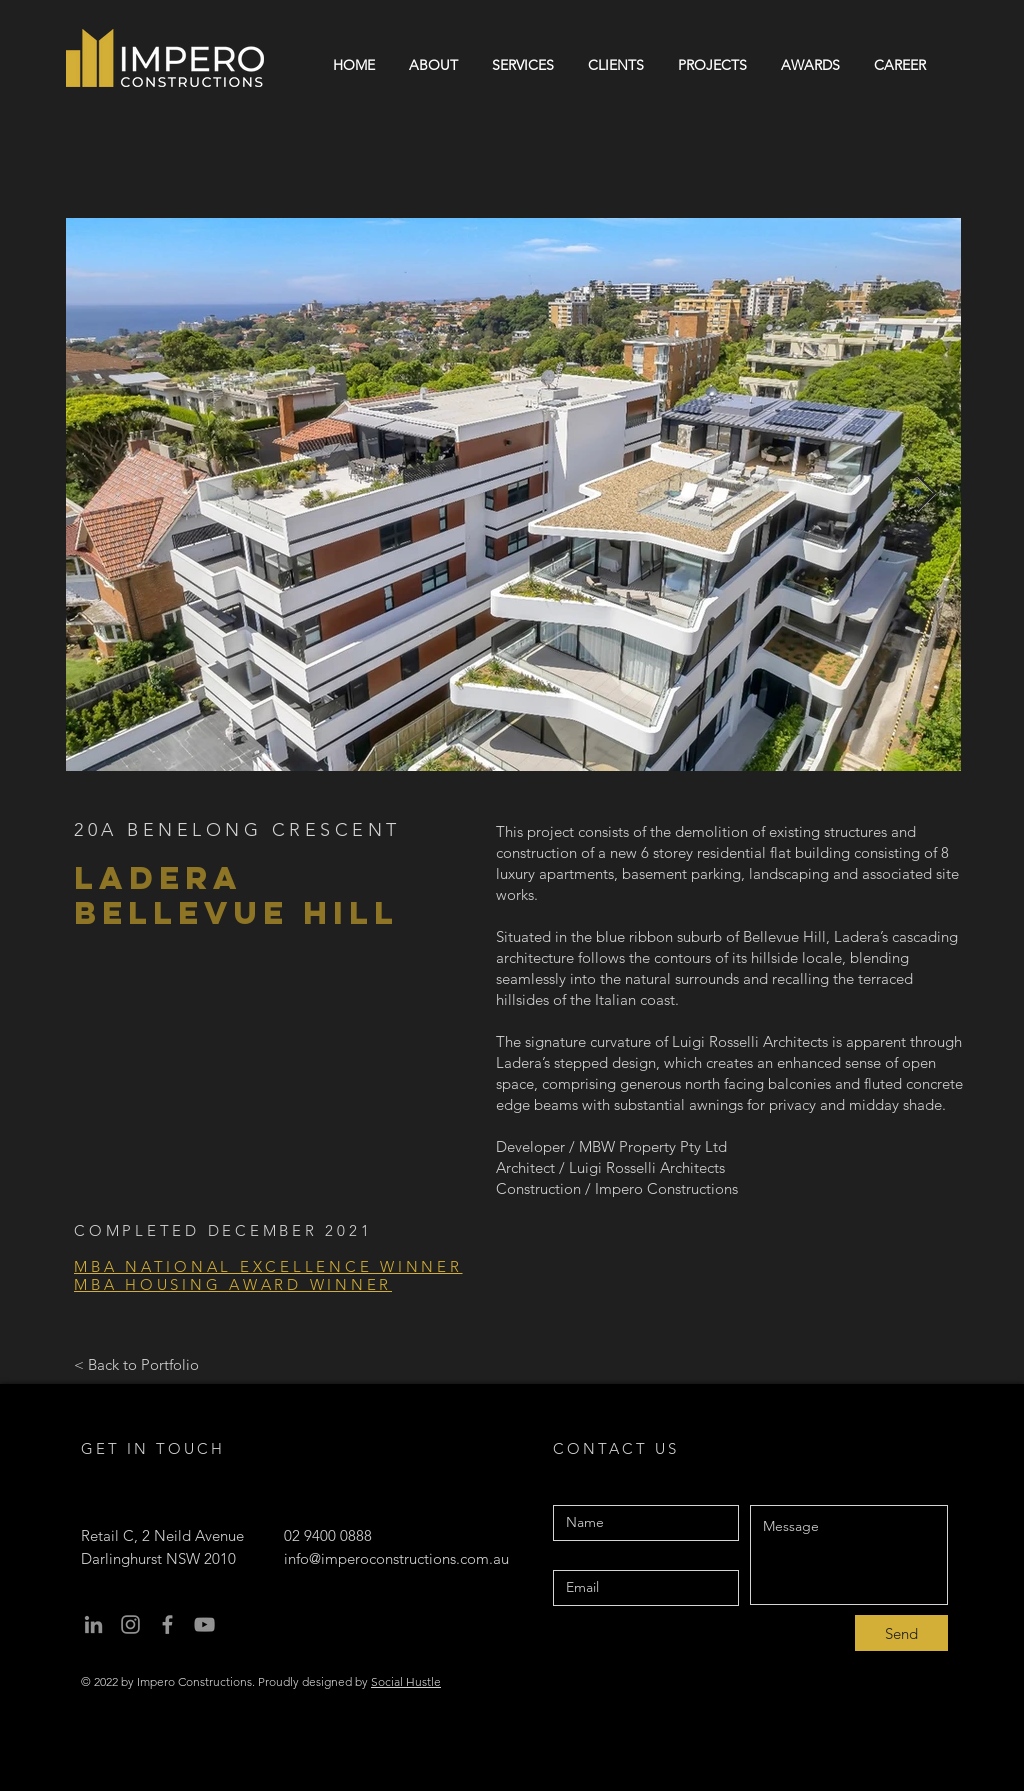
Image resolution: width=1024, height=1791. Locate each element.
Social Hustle (406, 1681)
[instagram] (130, 1624)
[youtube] (204, 1624)
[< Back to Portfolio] (136, 1364)
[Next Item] (926, 494)
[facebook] (167, 1624)
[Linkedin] (93, 1624)
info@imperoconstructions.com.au (396, 1558)
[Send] (901, 1633)
